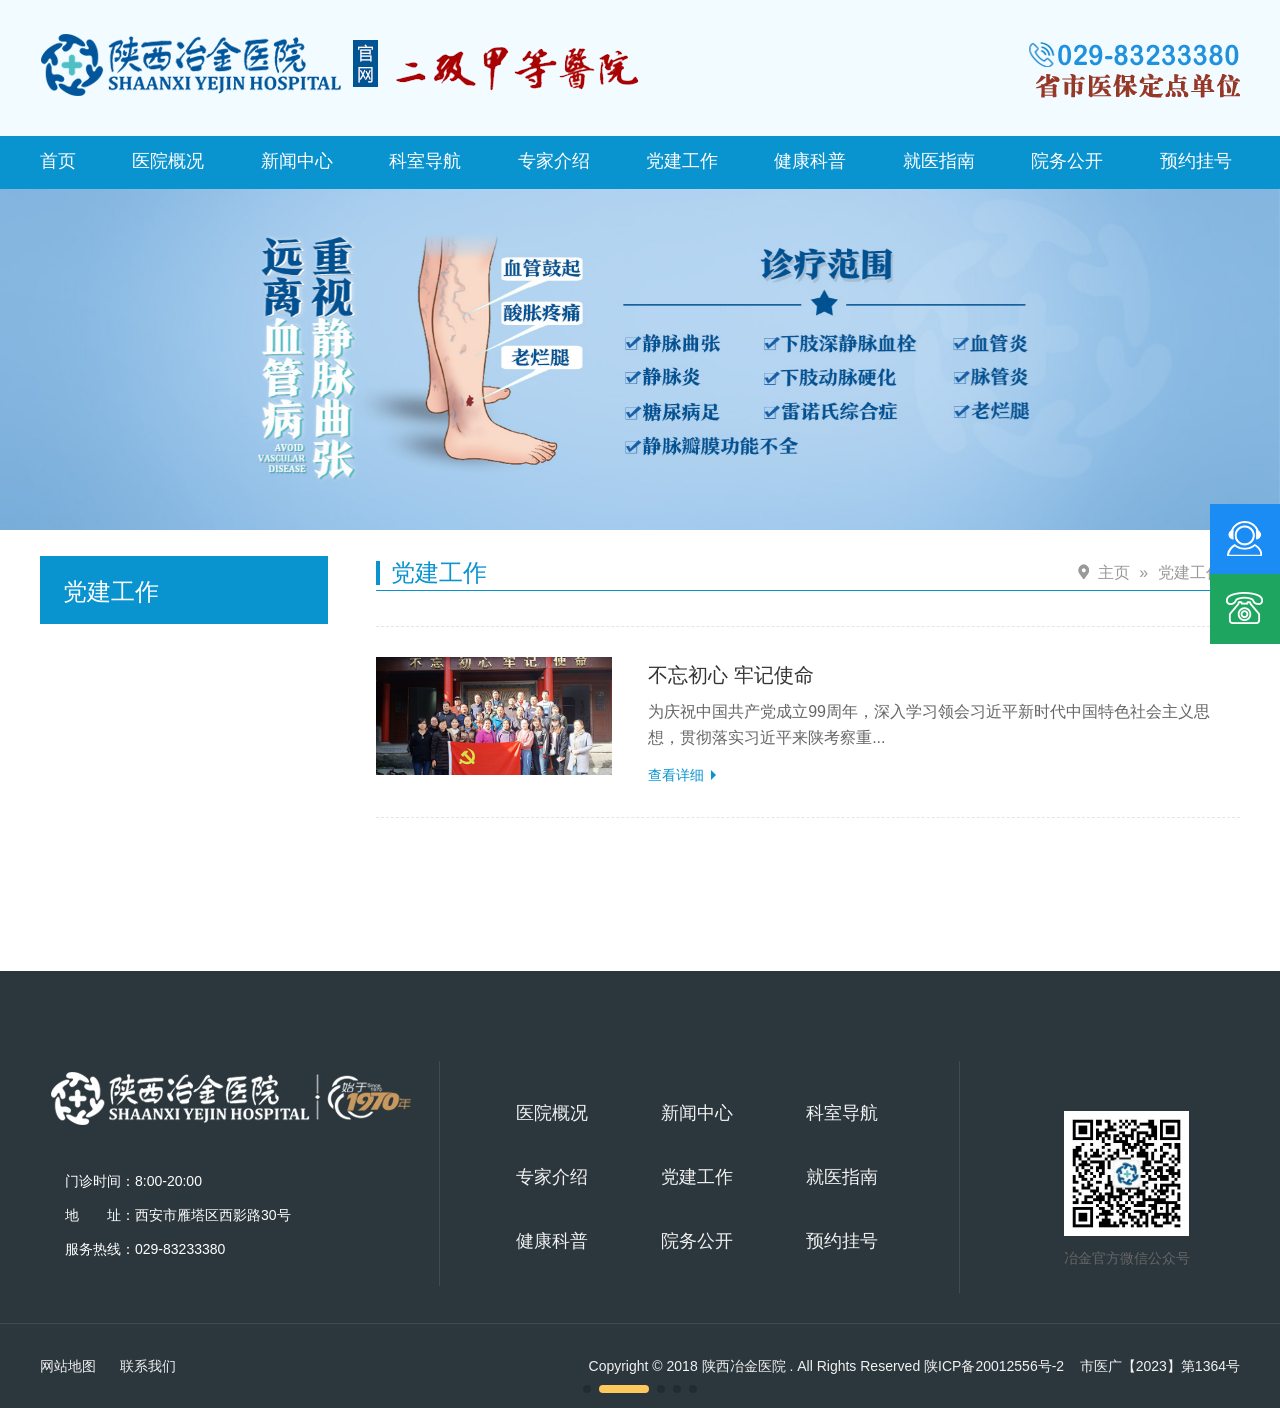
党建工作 (682, 161)
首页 (58, 161)
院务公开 (1067, 161)
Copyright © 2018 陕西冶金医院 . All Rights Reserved (827, 1366)
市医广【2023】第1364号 (1160, 1366)
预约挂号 (1196, 161)
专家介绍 (554, 161)
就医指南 (939, 161)
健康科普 (810, 161)
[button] (587, 1389)
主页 (1114, 572)
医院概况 (168, 161)
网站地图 (68, 1366)
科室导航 (425, 161)
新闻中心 (297, 161)
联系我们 (148, 1366)
